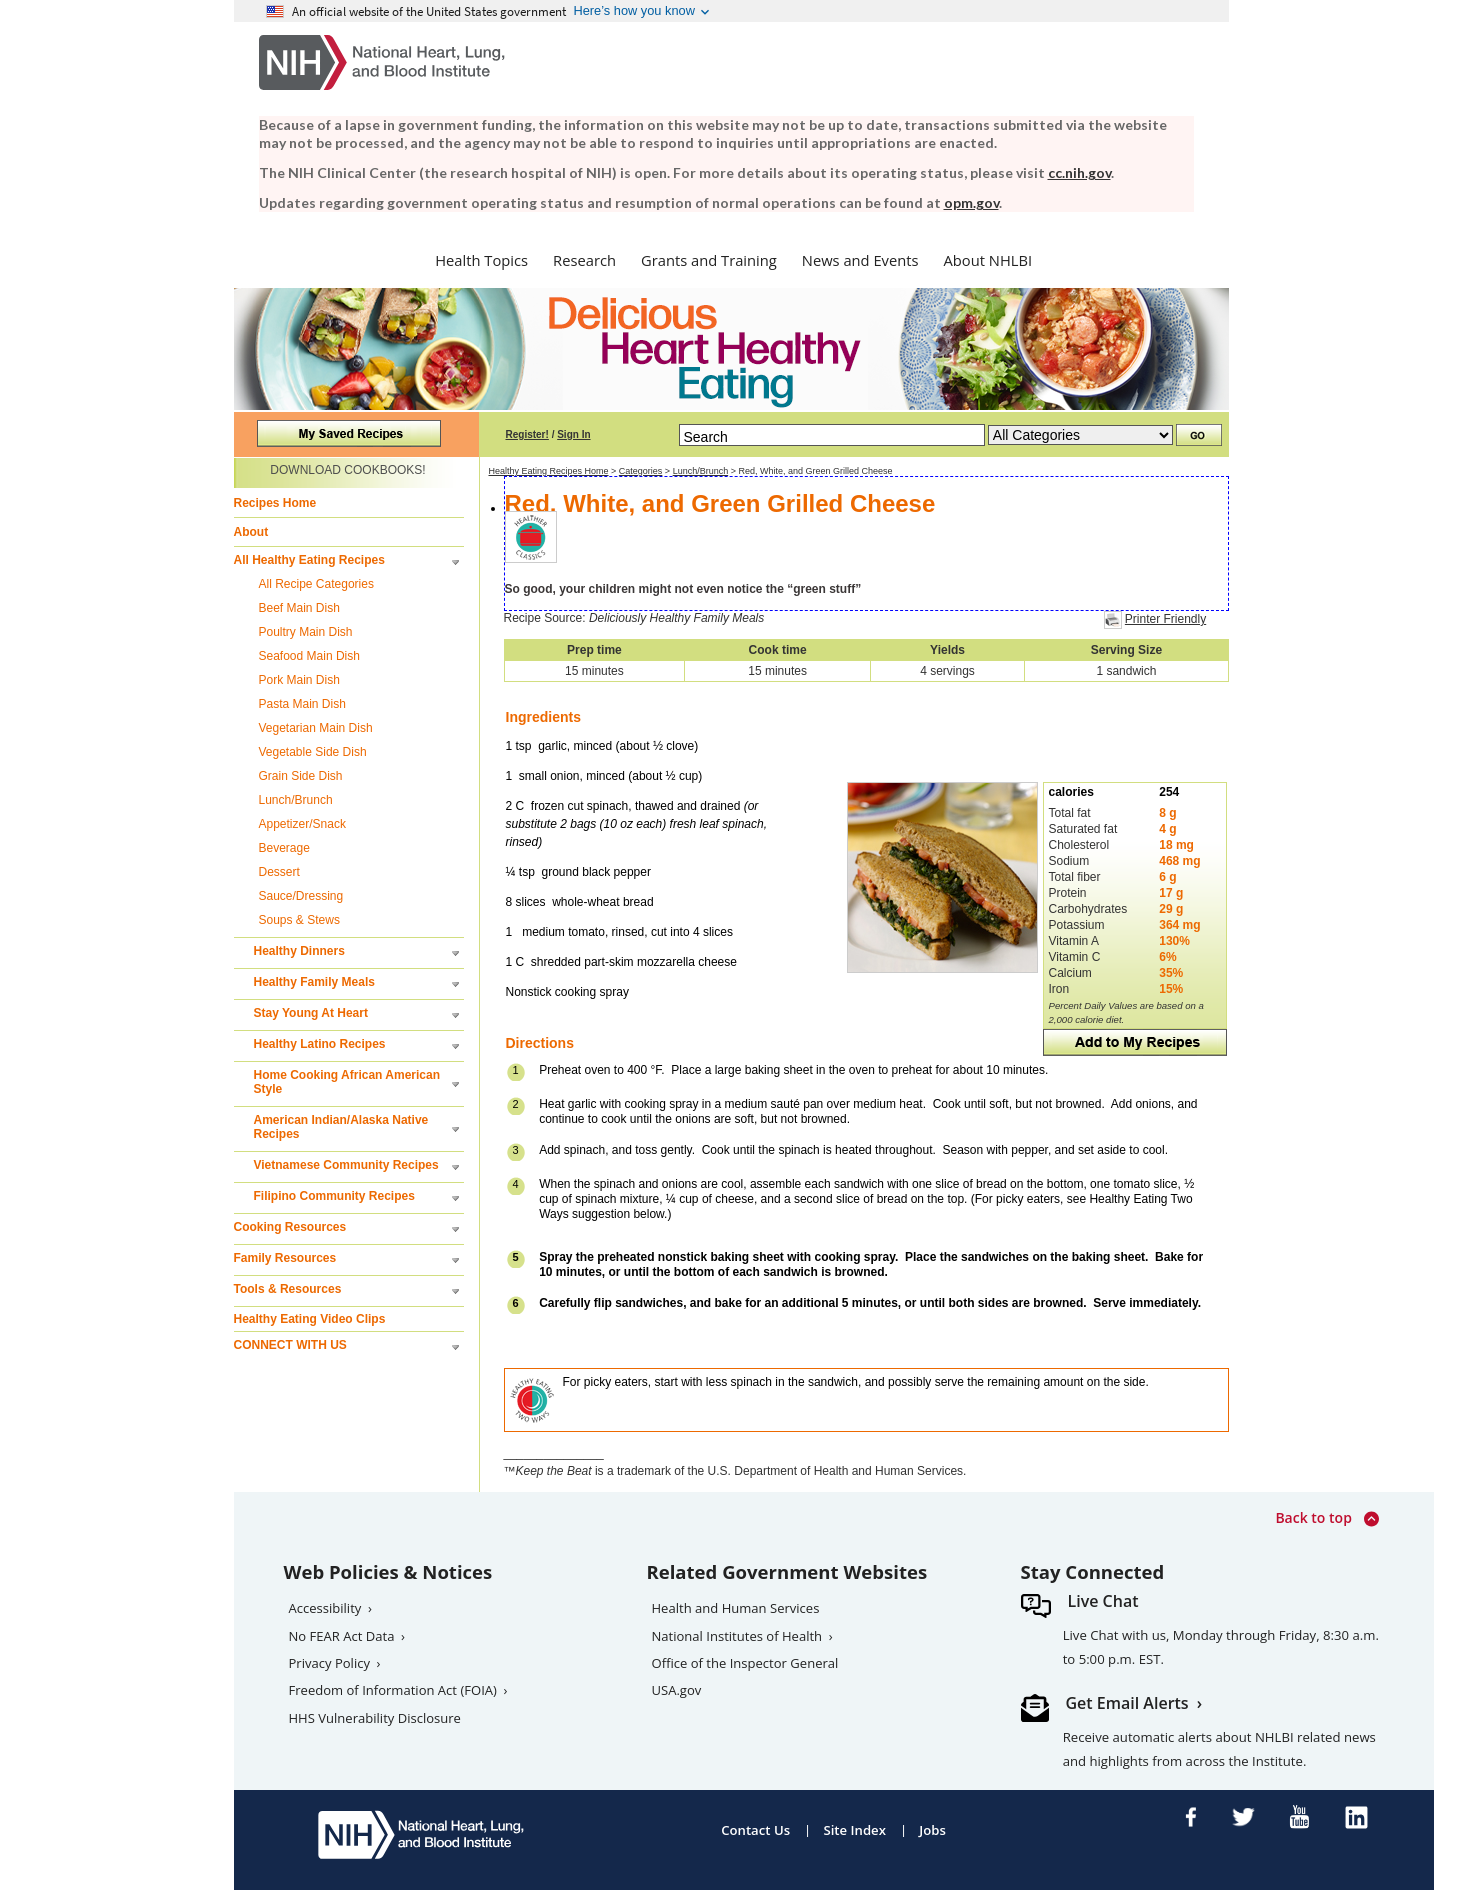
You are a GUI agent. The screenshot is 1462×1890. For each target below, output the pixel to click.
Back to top (1326, 1519)
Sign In (573, 434)
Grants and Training (709, 260)
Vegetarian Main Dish (316, 728)
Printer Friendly (1165, 619)
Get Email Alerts (1127, 1703)
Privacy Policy (330, 1663)
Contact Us (755, 1830)
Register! (527, 434)
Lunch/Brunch (296, 800)
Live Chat (1103, 1601)
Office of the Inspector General (745, 1663)
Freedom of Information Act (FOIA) (393, 1690)
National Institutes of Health (737, 1636)
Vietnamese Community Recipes (346, 1165)
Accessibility (325, 1608)
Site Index (854, 1830)
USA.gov (677, 1690)
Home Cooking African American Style (347, 1082)
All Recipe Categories (316, 584)
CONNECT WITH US (290, 1345)
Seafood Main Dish (309, 656)
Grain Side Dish (301, 776)
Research (584, 260)
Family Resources (285, 1258)
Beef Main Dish (299, 608)
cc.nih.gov (1079, 172)
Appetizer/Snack (302, 824)
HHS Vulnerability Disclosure (375, 1718)
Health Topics (481, 260)
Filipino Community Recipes (334, 1196)
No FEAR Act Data (342, 1636)
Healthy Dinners (299, 951)
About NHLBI (988, 260)
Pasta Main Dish (302, 704)
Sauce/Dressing (301, 896)
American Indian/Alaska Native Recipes (341, 1127)
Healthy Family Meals (314, 982)
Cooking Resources (290, 1227)
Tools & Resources (288, 1289)
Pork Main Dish (299, 680)
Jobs (932, 1830)
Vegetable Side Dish (313, 752)
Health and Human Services (736, 1608)
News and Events (860, 260)
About (251, 532)
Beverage (284, 848)
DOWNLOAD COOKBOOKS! (347, 470)
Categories (641, 471)
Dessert (279, 872)
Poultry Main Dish (306, 632)
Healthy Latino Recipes (320, 1044)
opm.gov (971, 202)
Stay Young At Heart (311, 1013)
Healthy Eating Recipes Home (549, 471)
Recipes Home (275, 503)
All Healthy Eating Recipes (309, 560)
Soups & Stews (299, 920)
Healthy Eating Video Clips (310, 1319)
